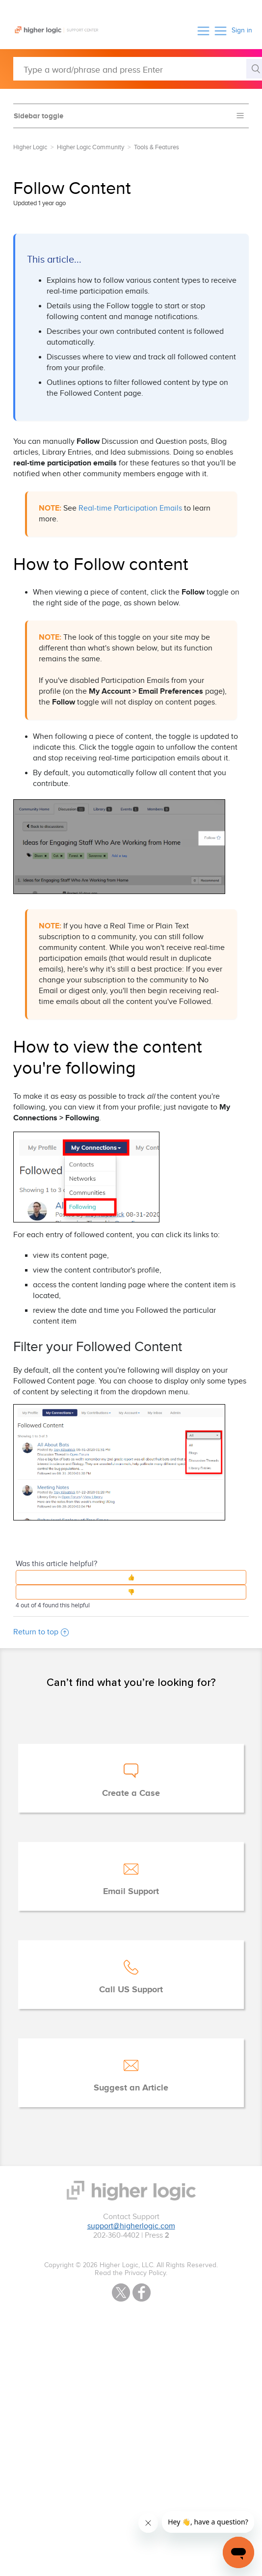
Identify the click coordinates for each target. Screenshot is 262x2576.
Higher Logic (30, 147)
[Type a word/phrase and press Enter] (137, 69)
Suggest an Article (131, 2088)
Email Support (131, 1891)
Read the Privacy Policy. (131, 2273)
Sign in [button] (242, 30)
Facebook (141, 2292)
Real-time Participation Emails (130, 508)
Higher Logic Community (90, 147)
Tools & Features (156, 147)
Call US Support (131, 1989)
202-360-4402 (116, 2235)
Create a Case (131, 1793)
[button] (203, 30)
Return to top (41, 1632)
